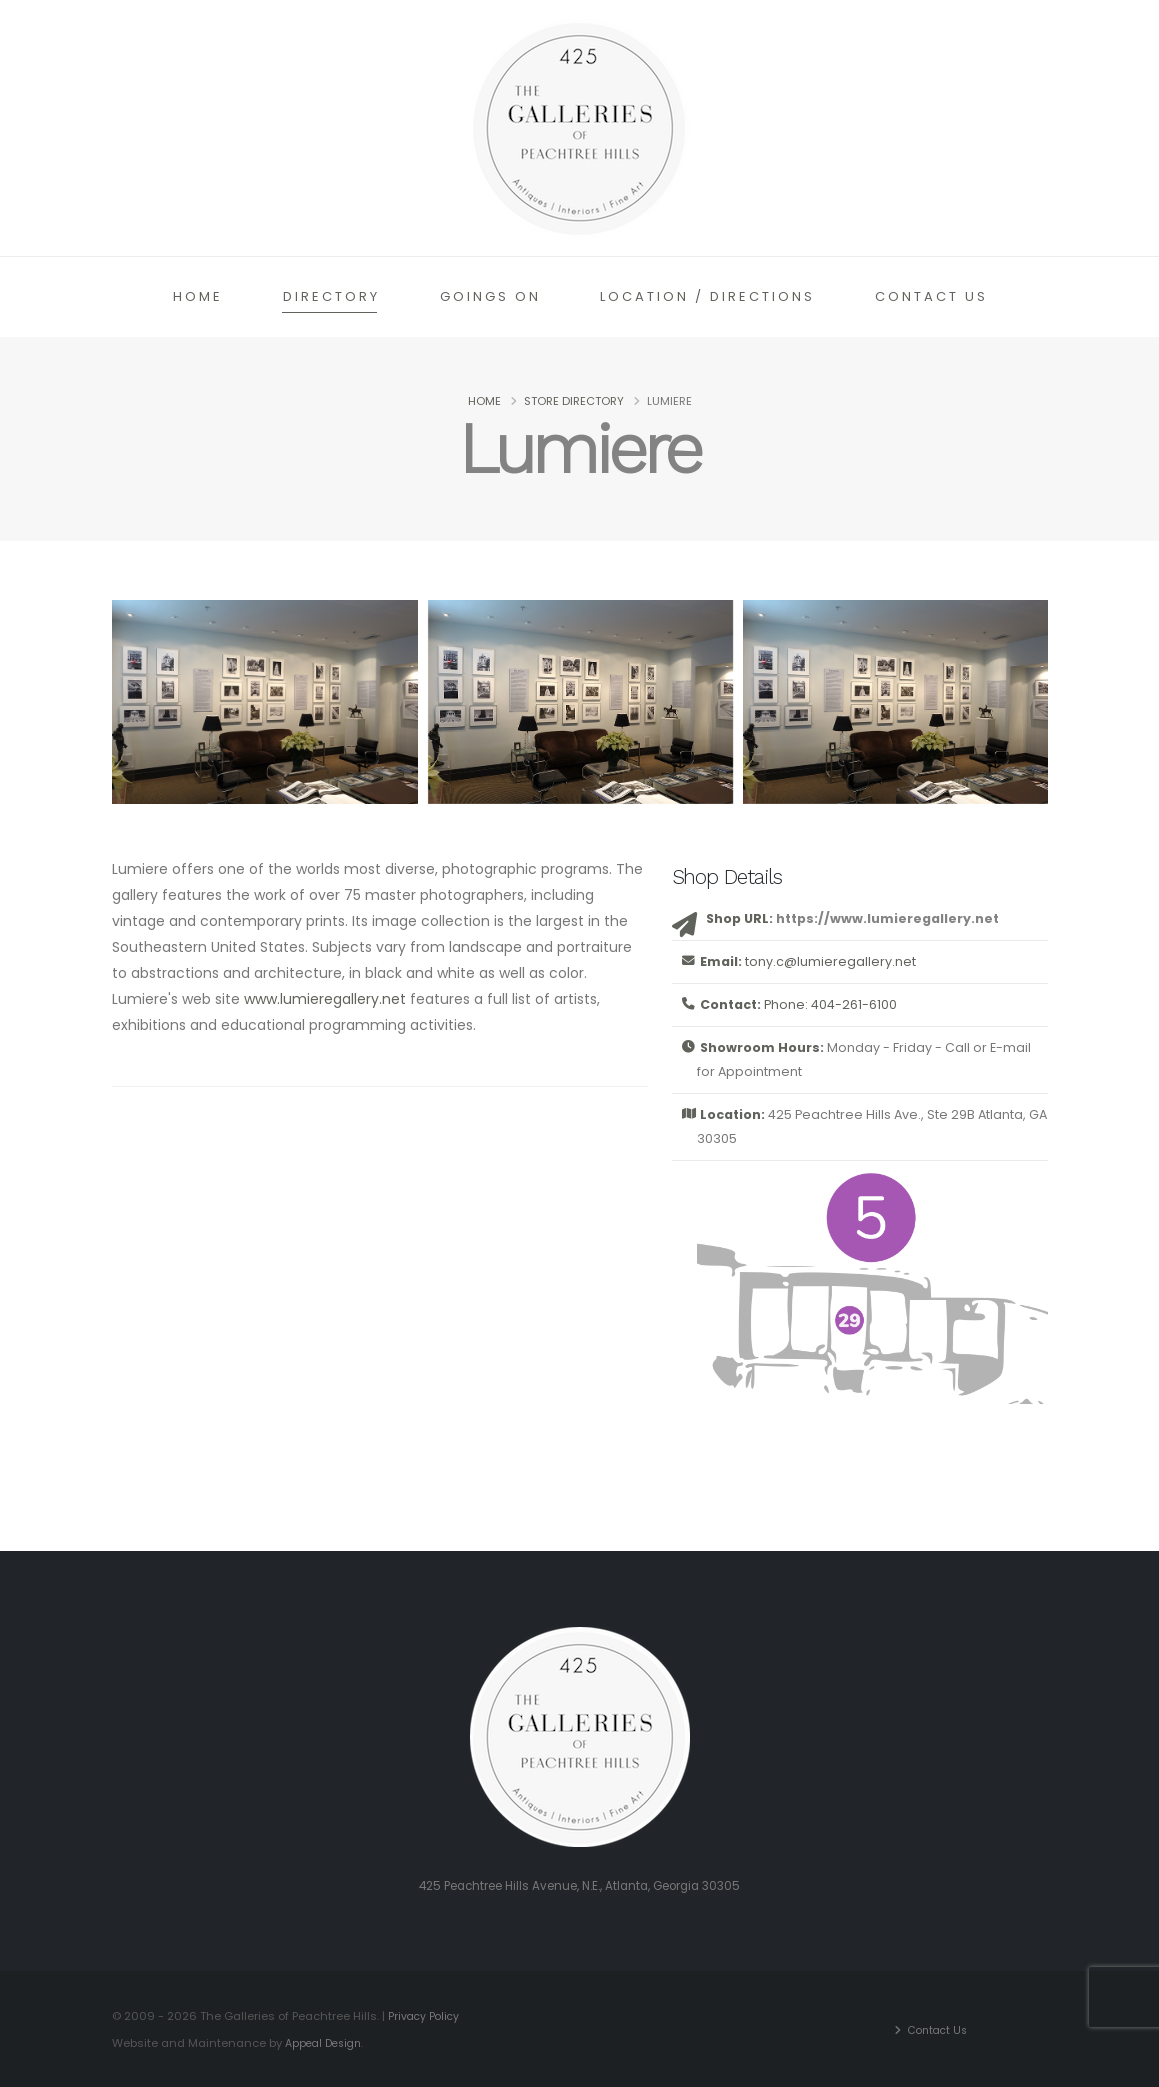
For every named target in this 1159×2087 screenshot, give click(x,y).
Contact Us (931, 296)
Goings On (490, 296)
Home (198, 296)
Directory (331, 296)
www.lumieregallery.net (325, 999)
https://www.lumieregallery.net (887, 918)
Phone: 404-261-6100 (830, 1004)
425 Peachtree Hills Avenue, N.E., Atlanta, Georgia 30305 (580, 1885)
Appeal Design (327, 2042)
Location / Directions (707, 296)
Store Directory (574, 401)
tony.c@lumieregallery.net (830, 961)
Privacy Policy (425, 2016)
